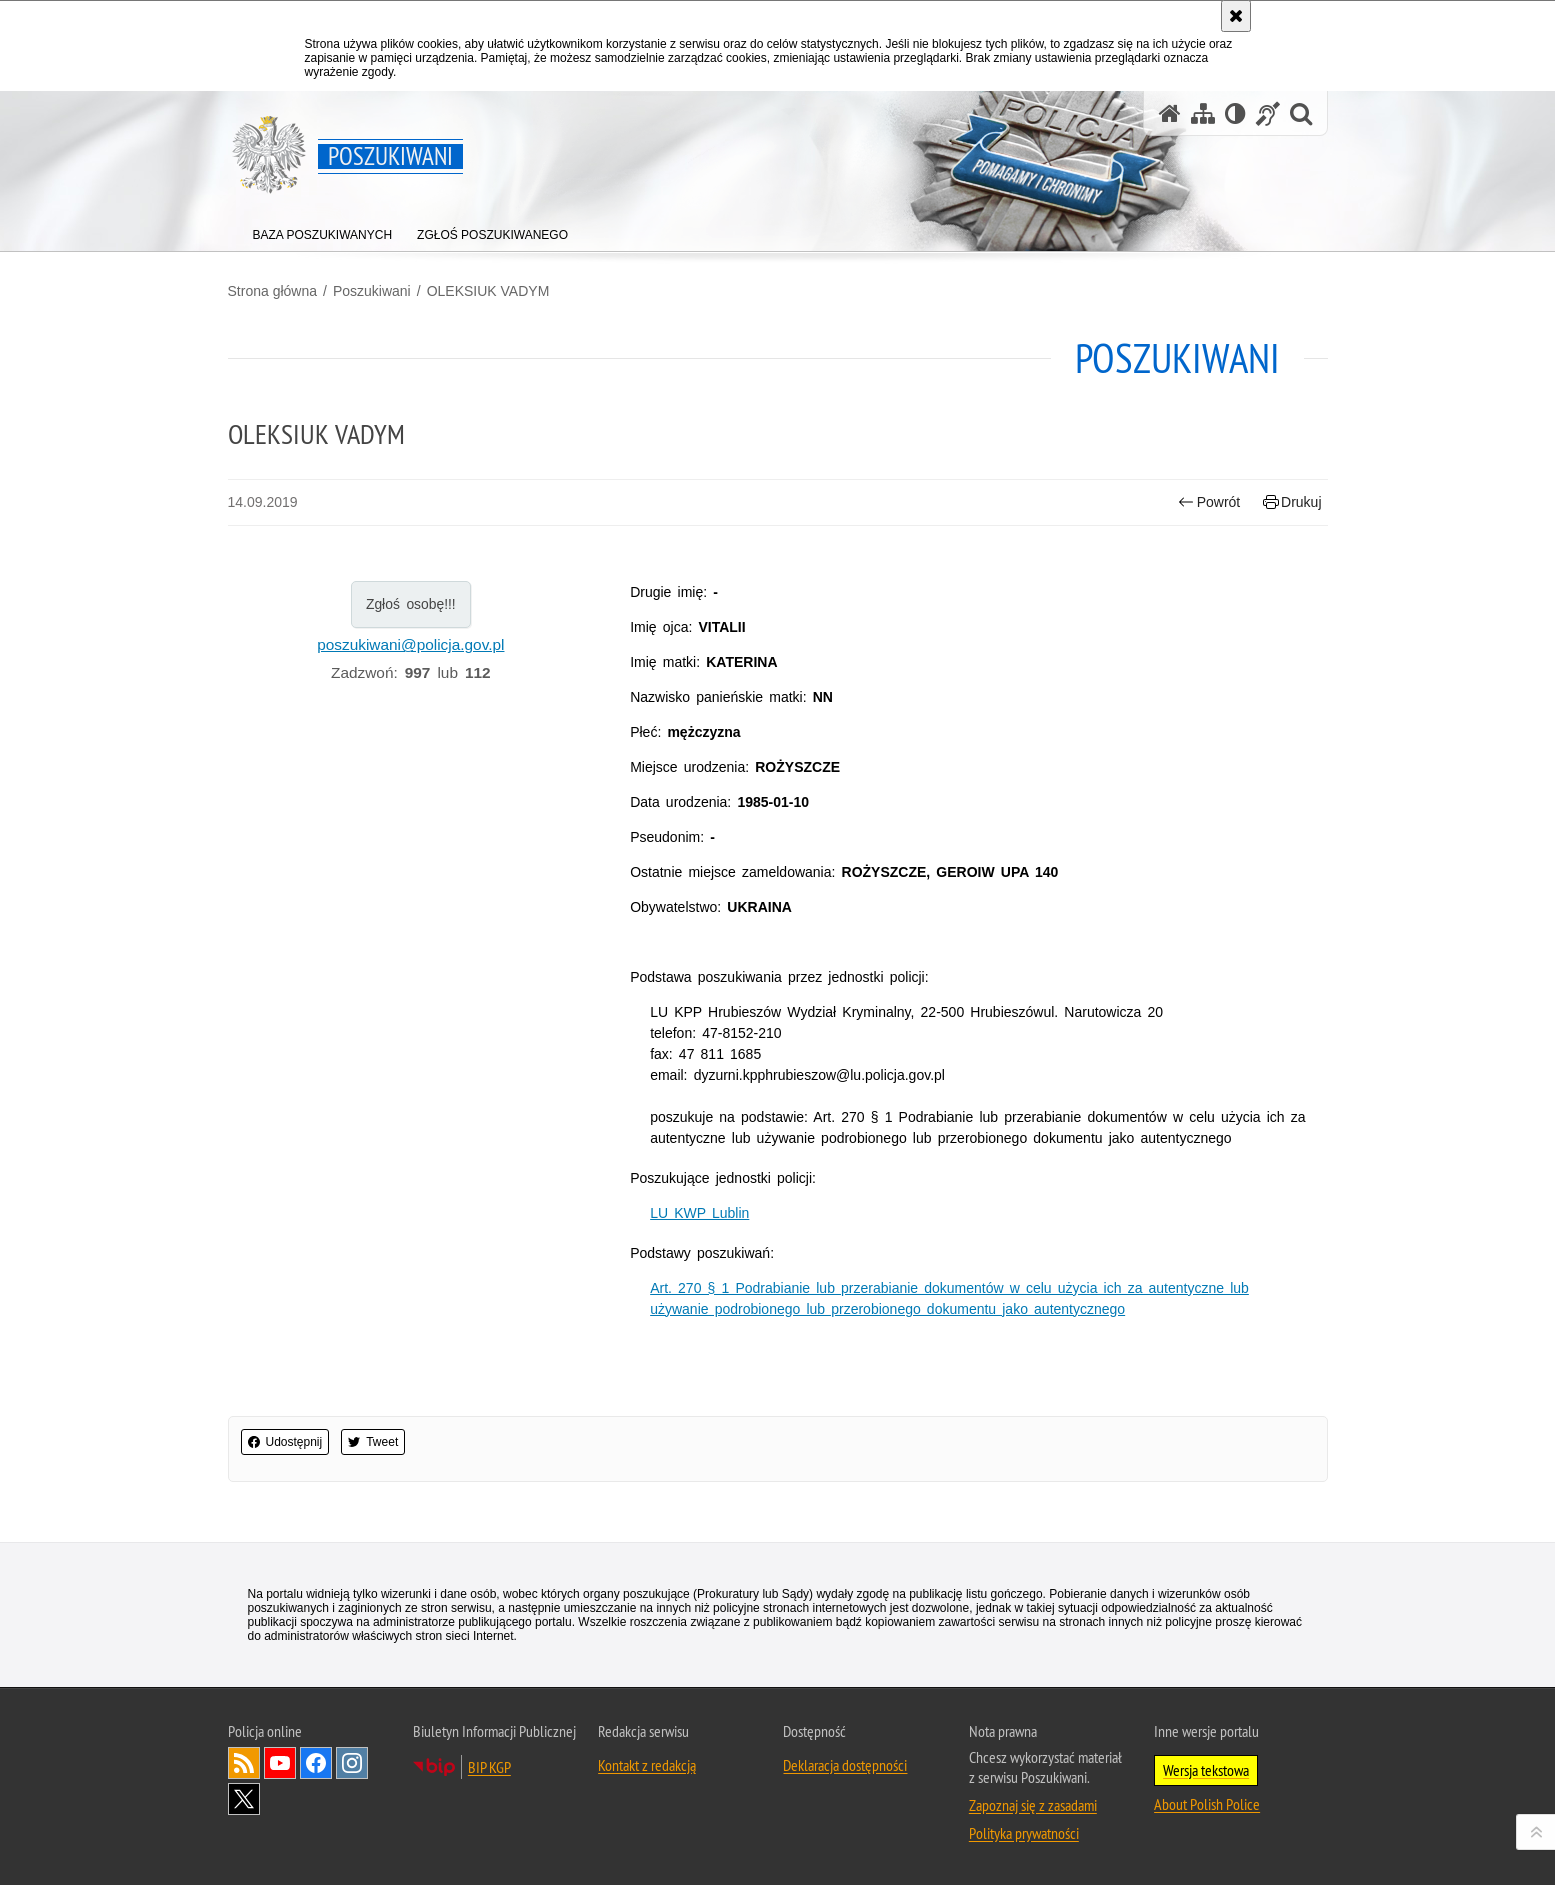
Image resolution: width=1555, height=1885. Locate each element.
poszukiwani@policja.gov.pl (410, 644)
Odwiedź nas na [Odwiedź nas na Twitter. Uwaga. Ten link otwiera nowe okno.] (244, 1799)
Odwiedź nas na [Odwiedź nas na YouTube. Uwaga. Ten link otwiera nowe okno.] (280, 1763)
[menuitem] (323, 230)
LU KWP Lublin (699, 1213)
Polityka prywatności (1024, 1833)
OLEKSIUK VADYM (488, 291)
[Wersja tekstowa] (1235, 113)
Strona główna (273, 291)
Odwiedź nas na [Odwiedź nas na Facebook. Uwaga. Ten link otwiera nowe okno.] (316, 1763)
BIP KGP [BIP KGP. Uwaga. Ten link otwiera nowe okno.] (489, 1767)
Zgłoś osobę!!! (411, 604)
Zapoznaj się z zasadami (1033, 1805)
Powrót (1209, 502)
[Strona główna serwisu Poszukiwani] (1170, 113)
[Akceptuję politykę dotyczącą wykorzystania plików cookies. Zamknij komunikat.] (1236, 16)
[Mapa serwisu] (1203, 113)
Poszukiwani (372, 291)
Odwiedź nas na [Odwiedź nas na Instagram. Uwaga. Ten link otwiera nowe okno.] (352, 1763)
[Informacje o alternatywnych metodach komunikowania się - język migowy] (1268, 113)
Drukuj (1292, 502)
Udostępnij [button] (285, 1442)
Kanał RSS (244, 1763)
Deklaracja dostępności (845, 1765)
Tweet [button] (373, 1442)
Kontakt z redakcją (647, 1765)
